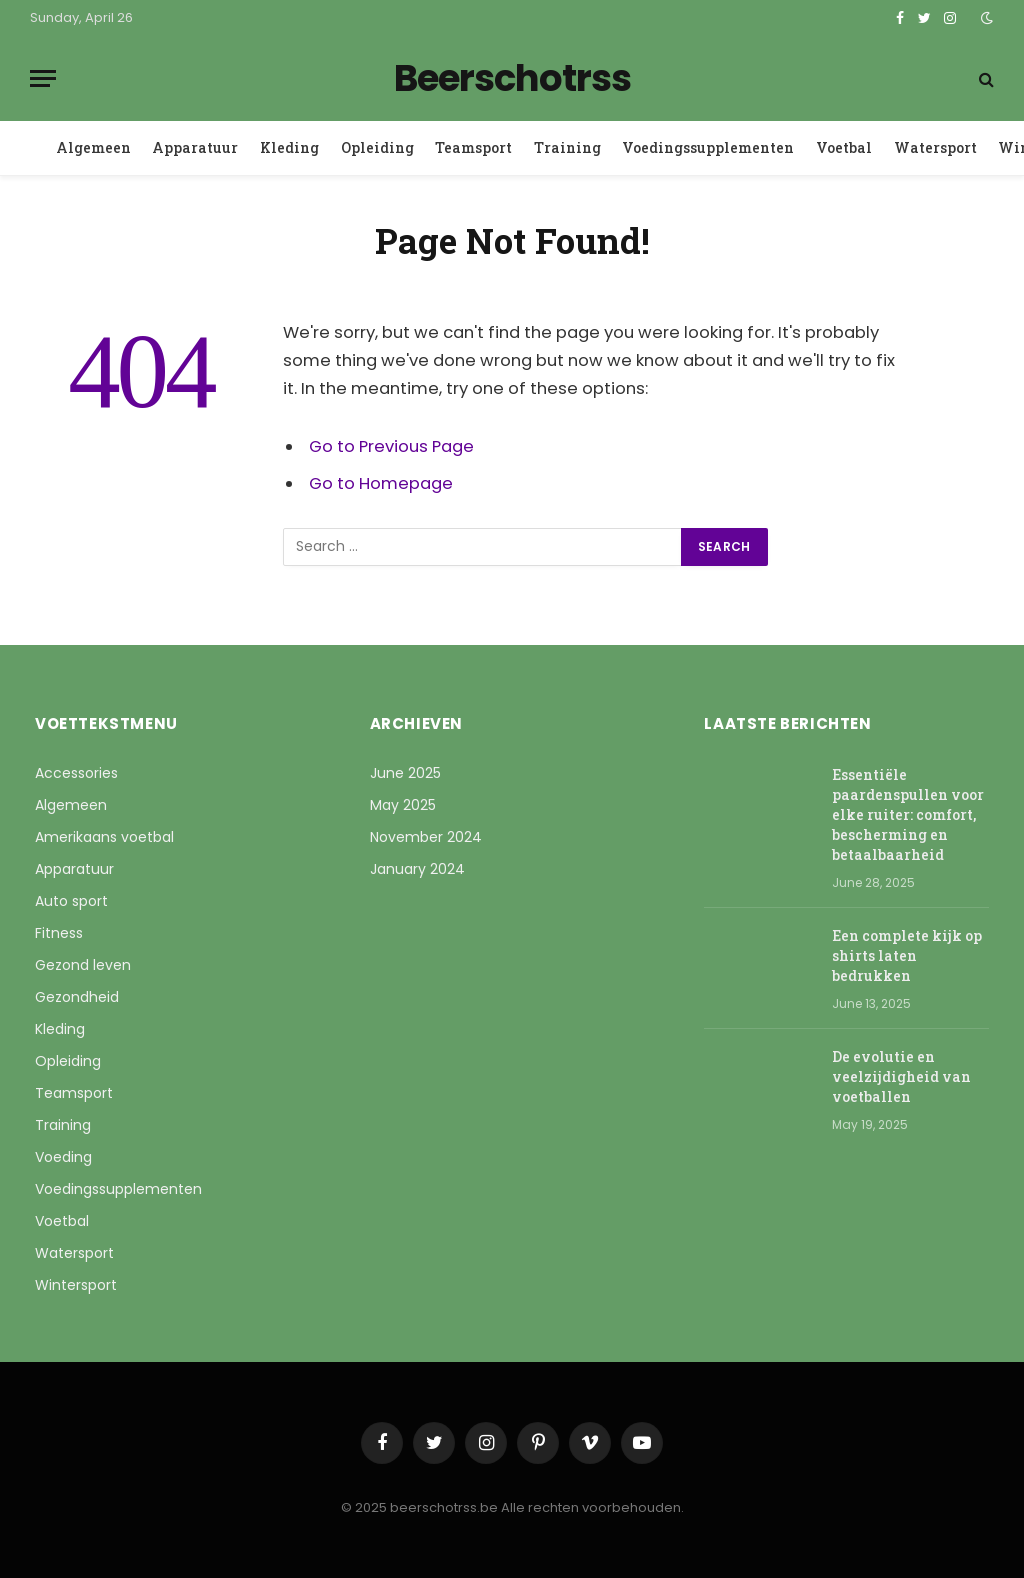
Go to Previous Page (391, 446)
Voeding (63, 1157)
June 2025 (405, 773)
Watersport (935, 147)
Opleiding (377, 147)
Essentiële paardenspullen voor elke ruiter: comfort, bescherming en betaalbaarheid (908, 814)
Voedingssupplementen (708, 147)
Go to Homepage (381, 483)
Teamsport (473, 147)
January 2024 (417, 869)
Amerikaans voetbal (104, 837)
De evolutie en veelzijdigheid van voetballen (901, 1076)
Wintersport (76, 1285)
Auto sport (71, 901)
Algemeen (93, 147)
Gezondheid (77, 997)
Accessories (76, 773)
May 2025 (403, 805)
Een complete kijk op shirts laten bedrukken (907, 955)
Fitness (59, 933)
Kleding (289, 147)
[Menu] (43, 78)
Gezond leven (83, 965)
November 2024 (426, 837)
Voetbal (844, 147)
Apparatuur (195, 147)
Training (567, 147)
